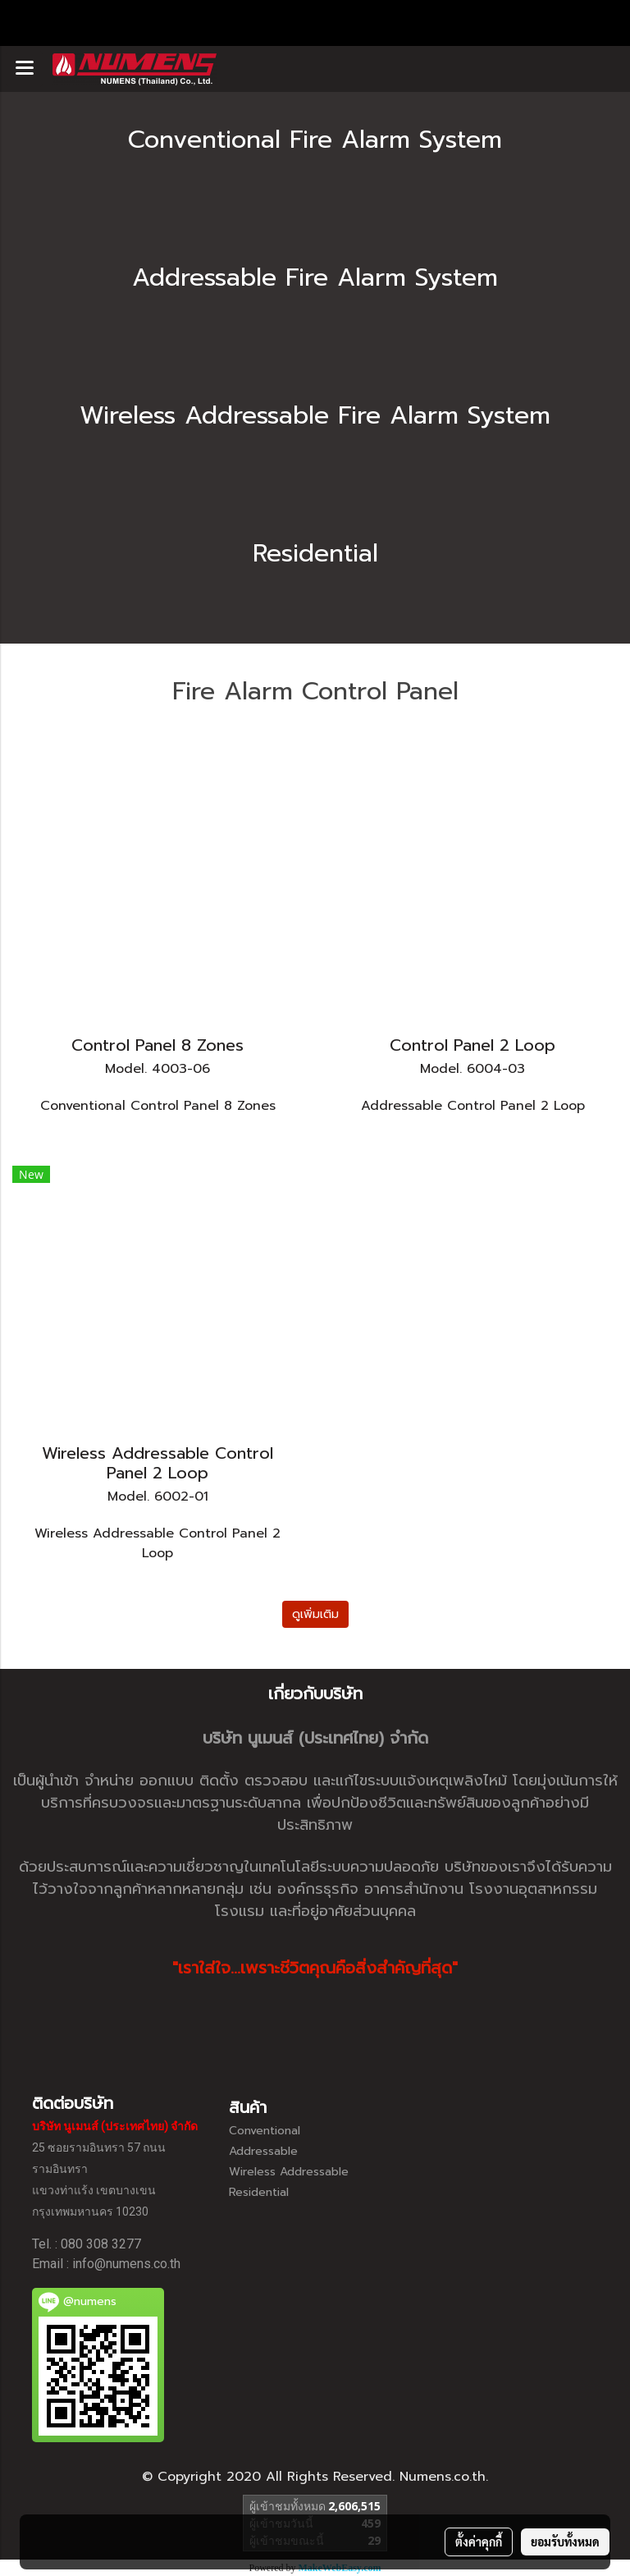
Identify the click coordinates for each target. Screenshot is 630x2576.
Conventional (264, 2130)
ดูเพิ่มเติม (315, 1614)
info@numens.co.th (126, 2263)
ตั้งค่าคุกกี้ (478, 2541)
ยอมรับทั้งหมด (565, 2541)
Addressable (263, 2151)
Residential (259, 2192)
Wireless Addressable (289, 2171)
